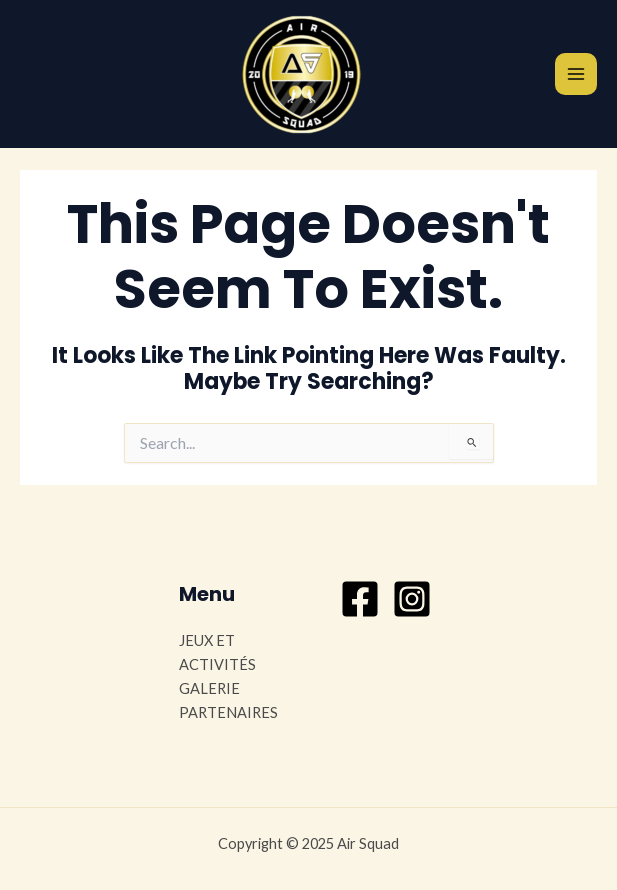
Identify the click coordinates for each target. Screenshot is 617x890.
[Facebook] (360, 599)
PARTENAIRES (228, 712)
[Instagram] (412, 599)
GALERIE (209, 688)
